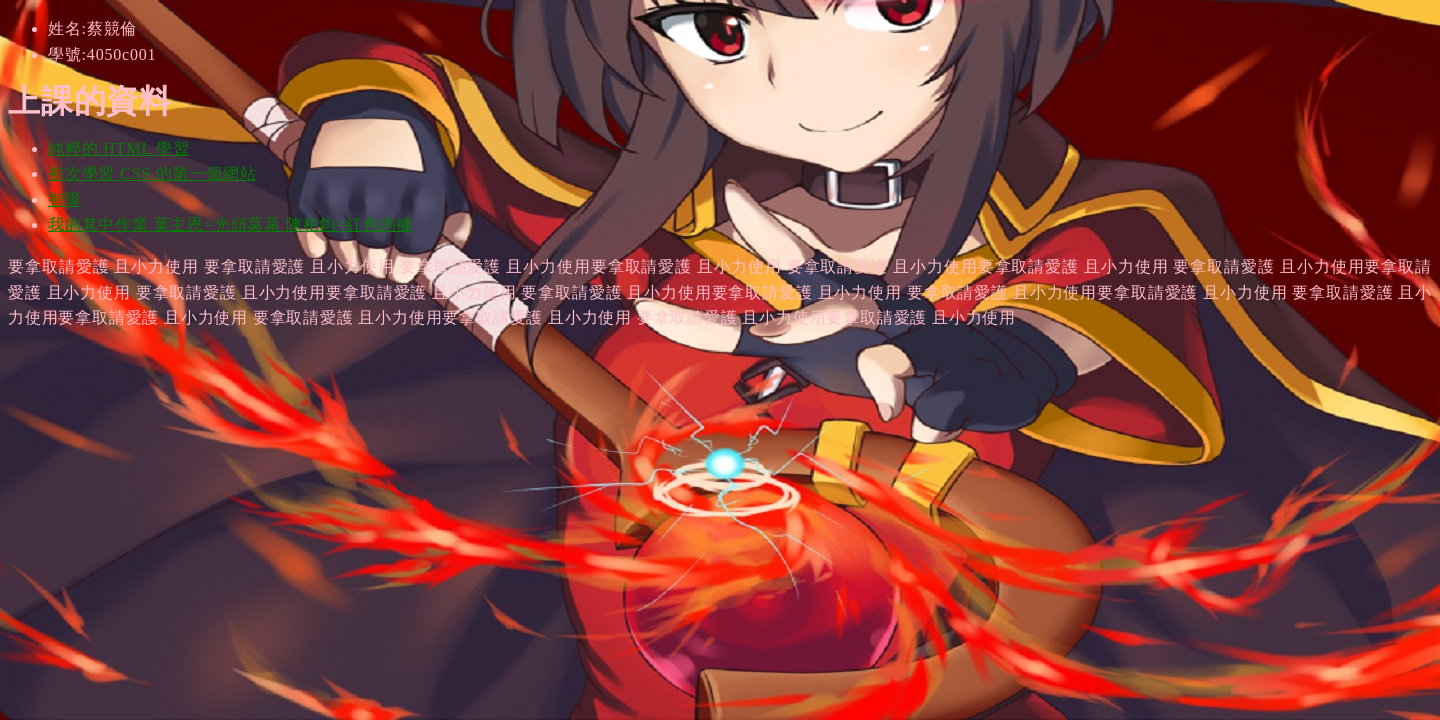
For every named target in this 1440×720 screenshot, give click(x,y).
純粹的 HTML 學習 (119, 148)
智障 (65, 199)
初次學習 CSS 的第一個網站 (152, 173)
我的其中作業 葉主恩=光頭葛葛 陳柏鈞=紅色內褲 (230, 224)
